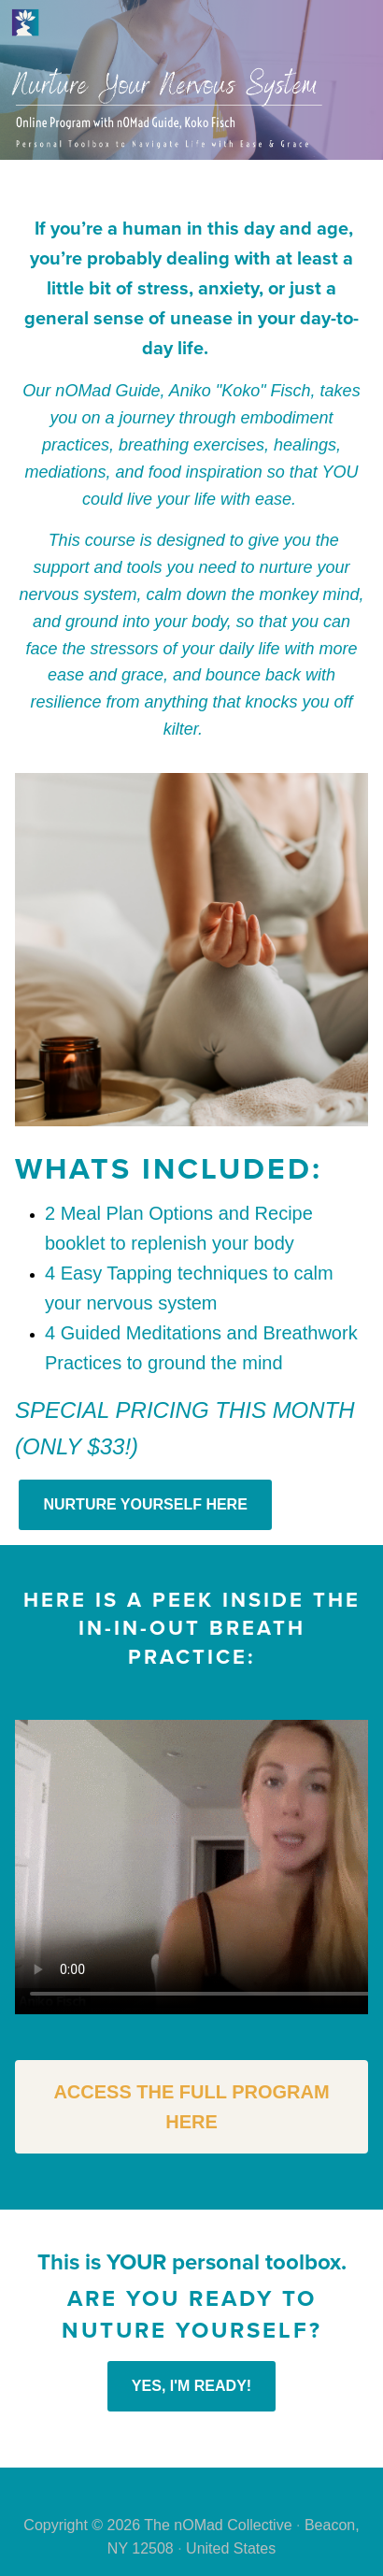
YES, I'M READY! (191, 2386)
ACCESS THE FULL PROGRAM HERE (191, 2107)
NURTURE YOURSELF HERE (145, 1504)
